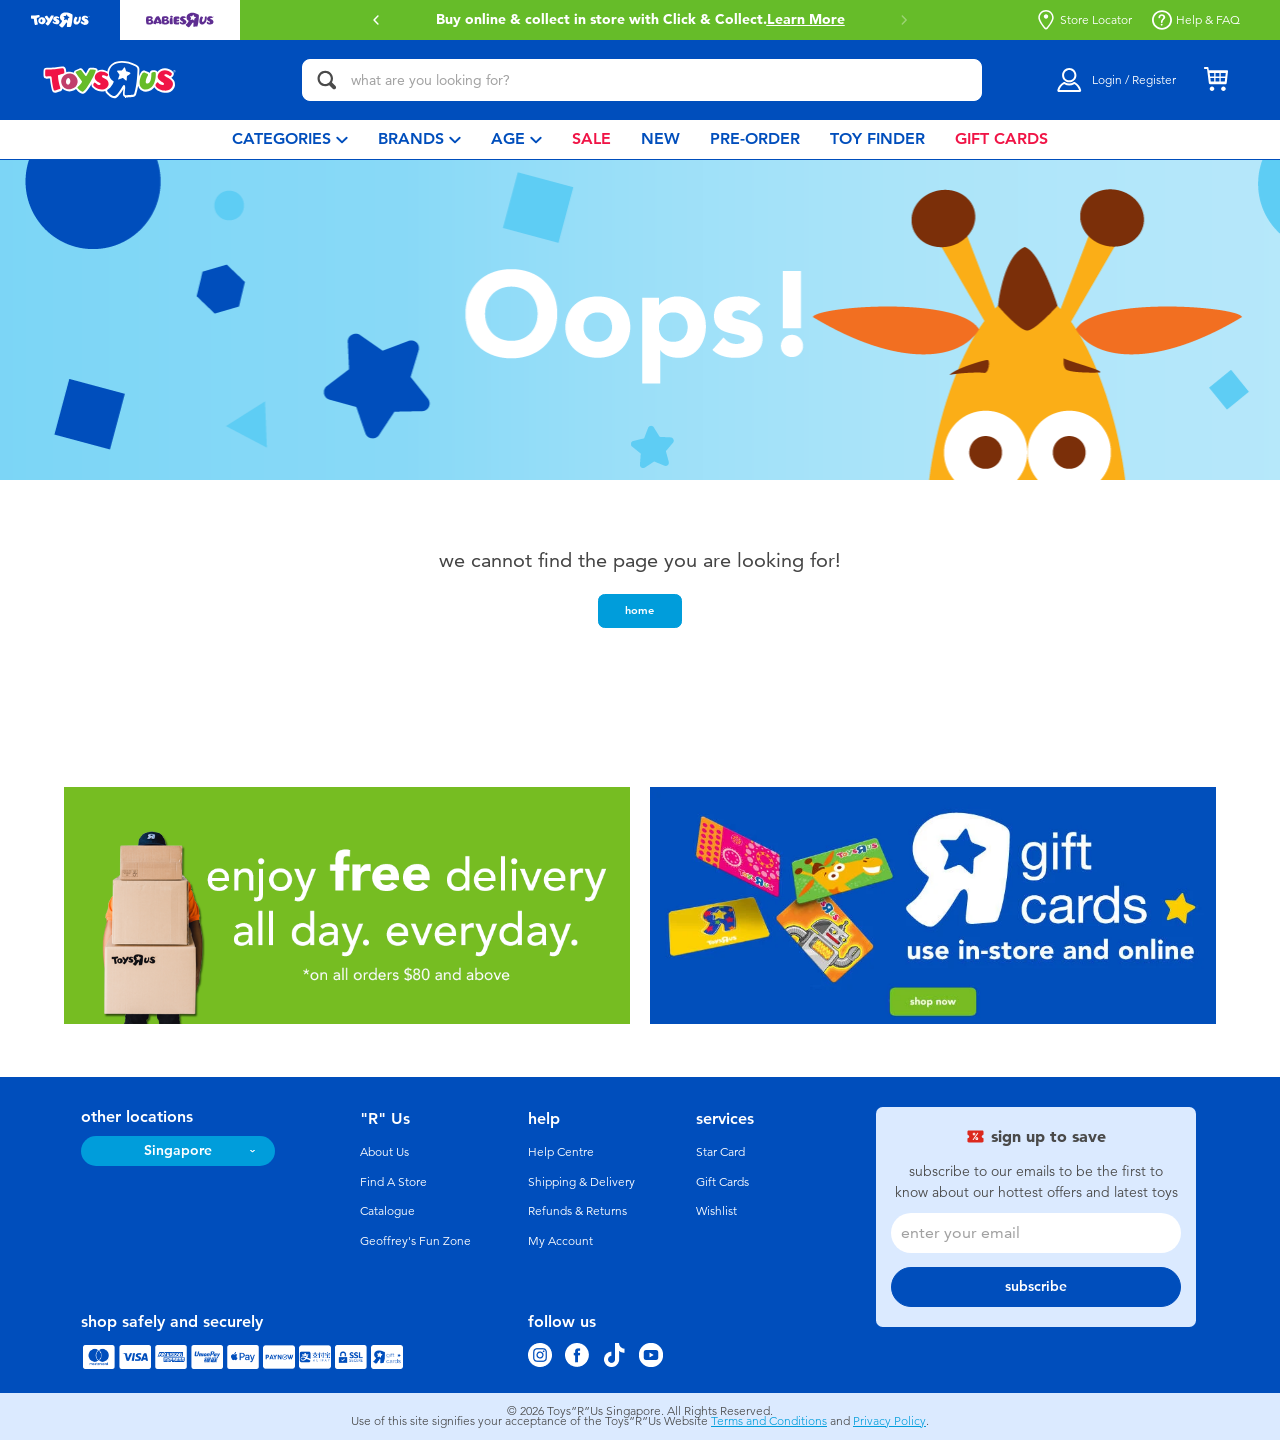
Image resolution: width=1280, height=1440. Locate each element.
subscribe (1036, 1286)
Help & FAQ (1196, 20)
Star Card (720, 1152)
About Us (384, 1152)
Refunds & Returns (577, 1211)
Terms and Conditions (769, 1421)
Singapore (178, 1150)
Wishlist (716, 1211)
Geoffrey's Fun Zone (415, 1241)
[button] (376, 20)
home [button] (639, 610)
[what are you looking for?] (642, 80)
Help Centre (561, 1152)
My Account (560, 1241)
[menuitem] (290, 139)
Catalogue (387, 1211)
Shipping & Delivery (581, 1182)
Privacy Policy (889, 1421)
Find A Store (393, 1182)
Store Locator (1084, 20)
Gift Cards (722, 1182)
